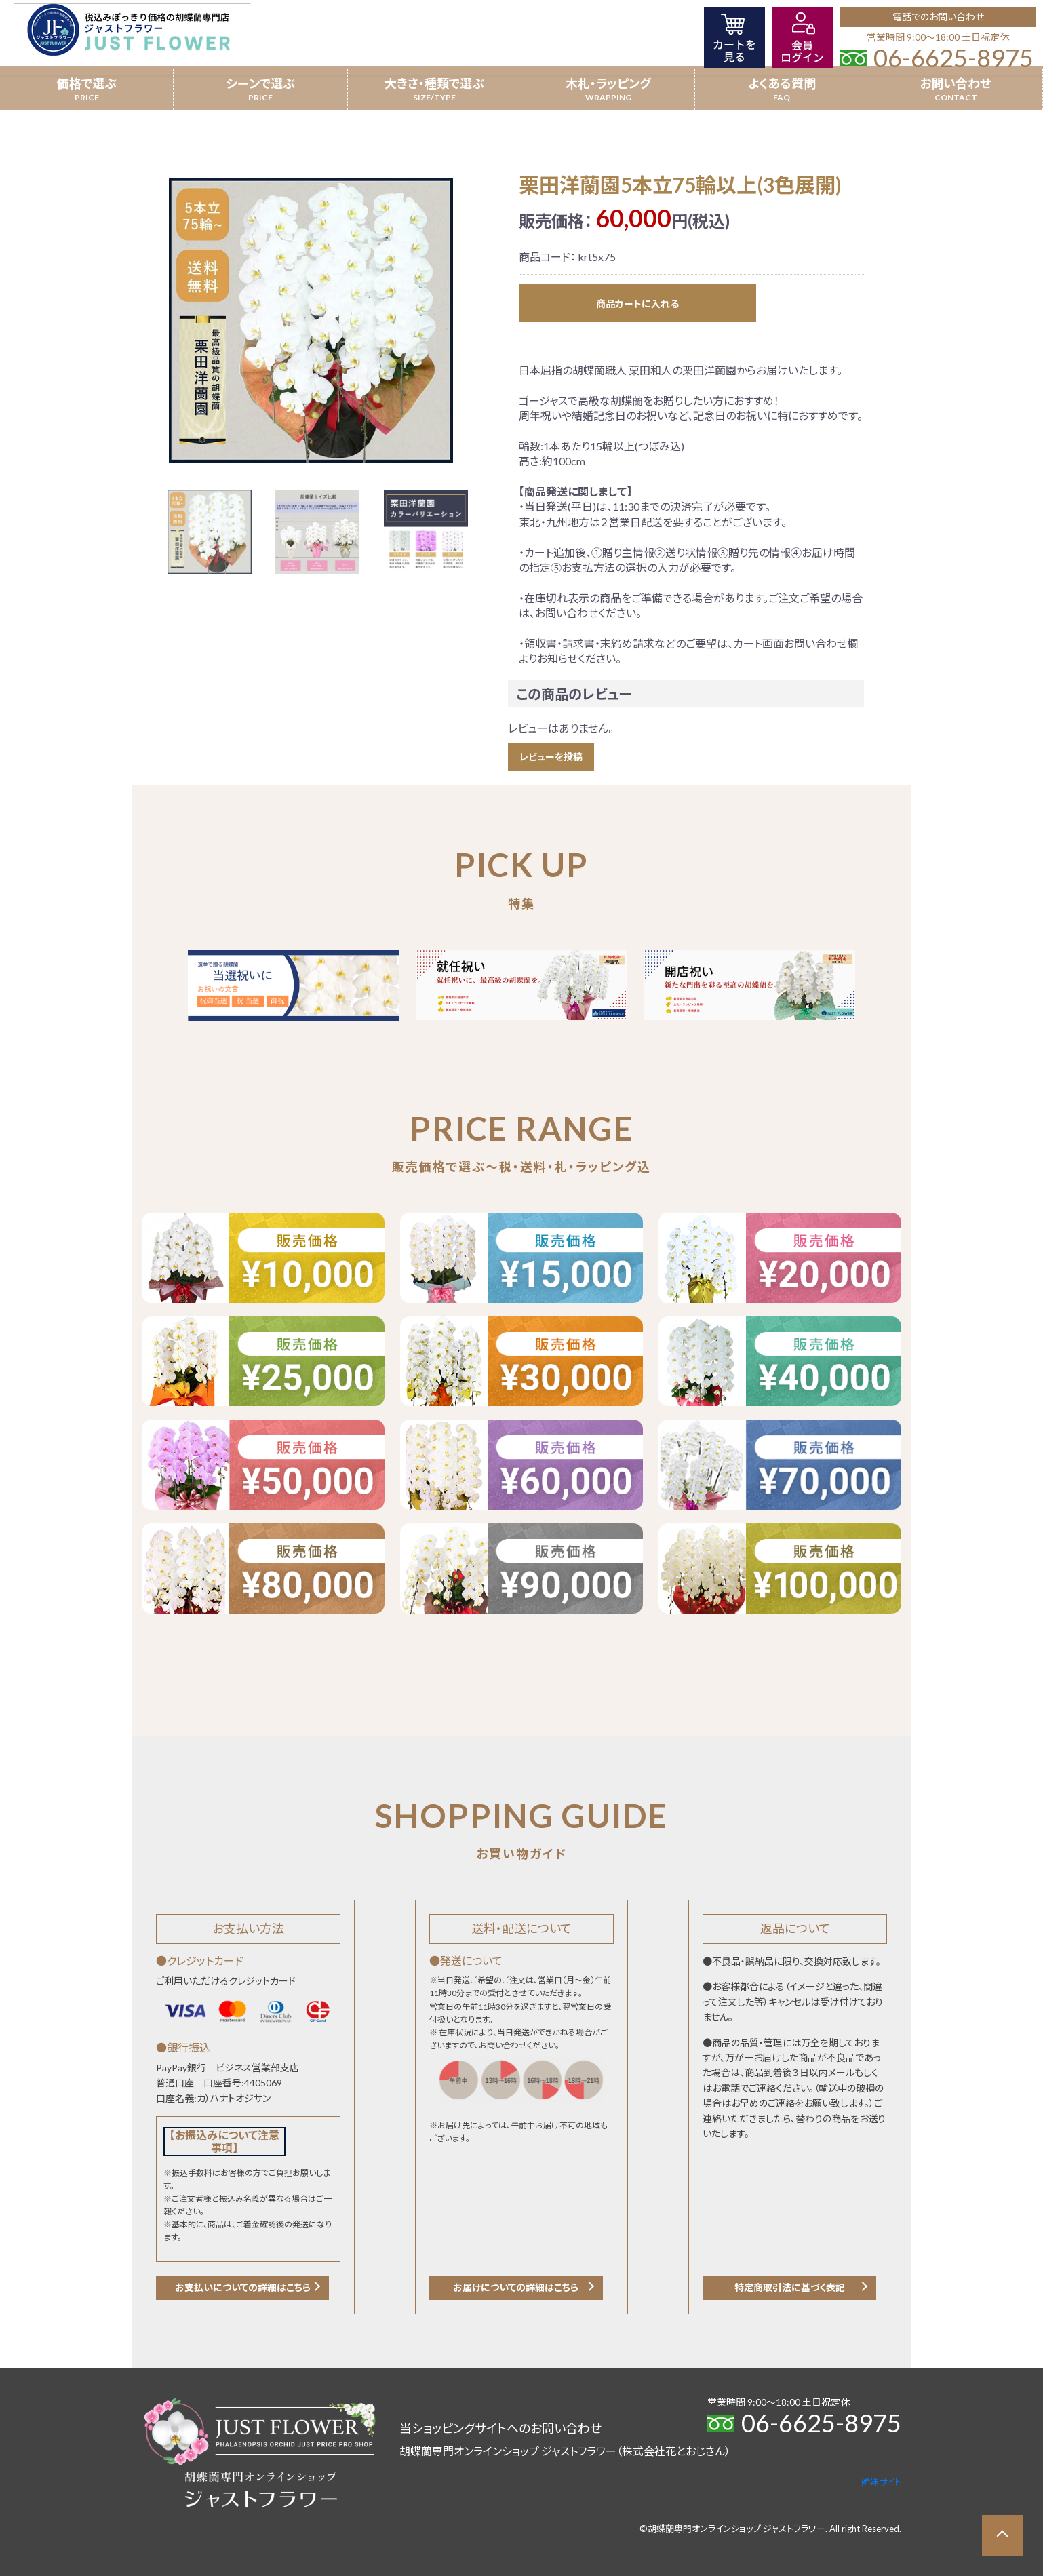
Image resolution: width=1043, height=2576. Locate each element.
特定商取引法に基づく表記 (789, 2287)
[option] (311, 320)
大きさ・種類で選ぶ (434, 83)
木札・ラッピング (608, 83)
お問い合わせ (955, 83)
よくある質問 (782, 83)
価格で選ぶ (87, 83)
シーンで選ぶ (260, 83)
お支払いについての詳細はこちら (243, 2287)
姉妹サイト (881, 2481)
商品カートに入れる (637, 303)
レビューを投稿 (551, 756)
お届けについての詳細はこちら (515, 2287)
